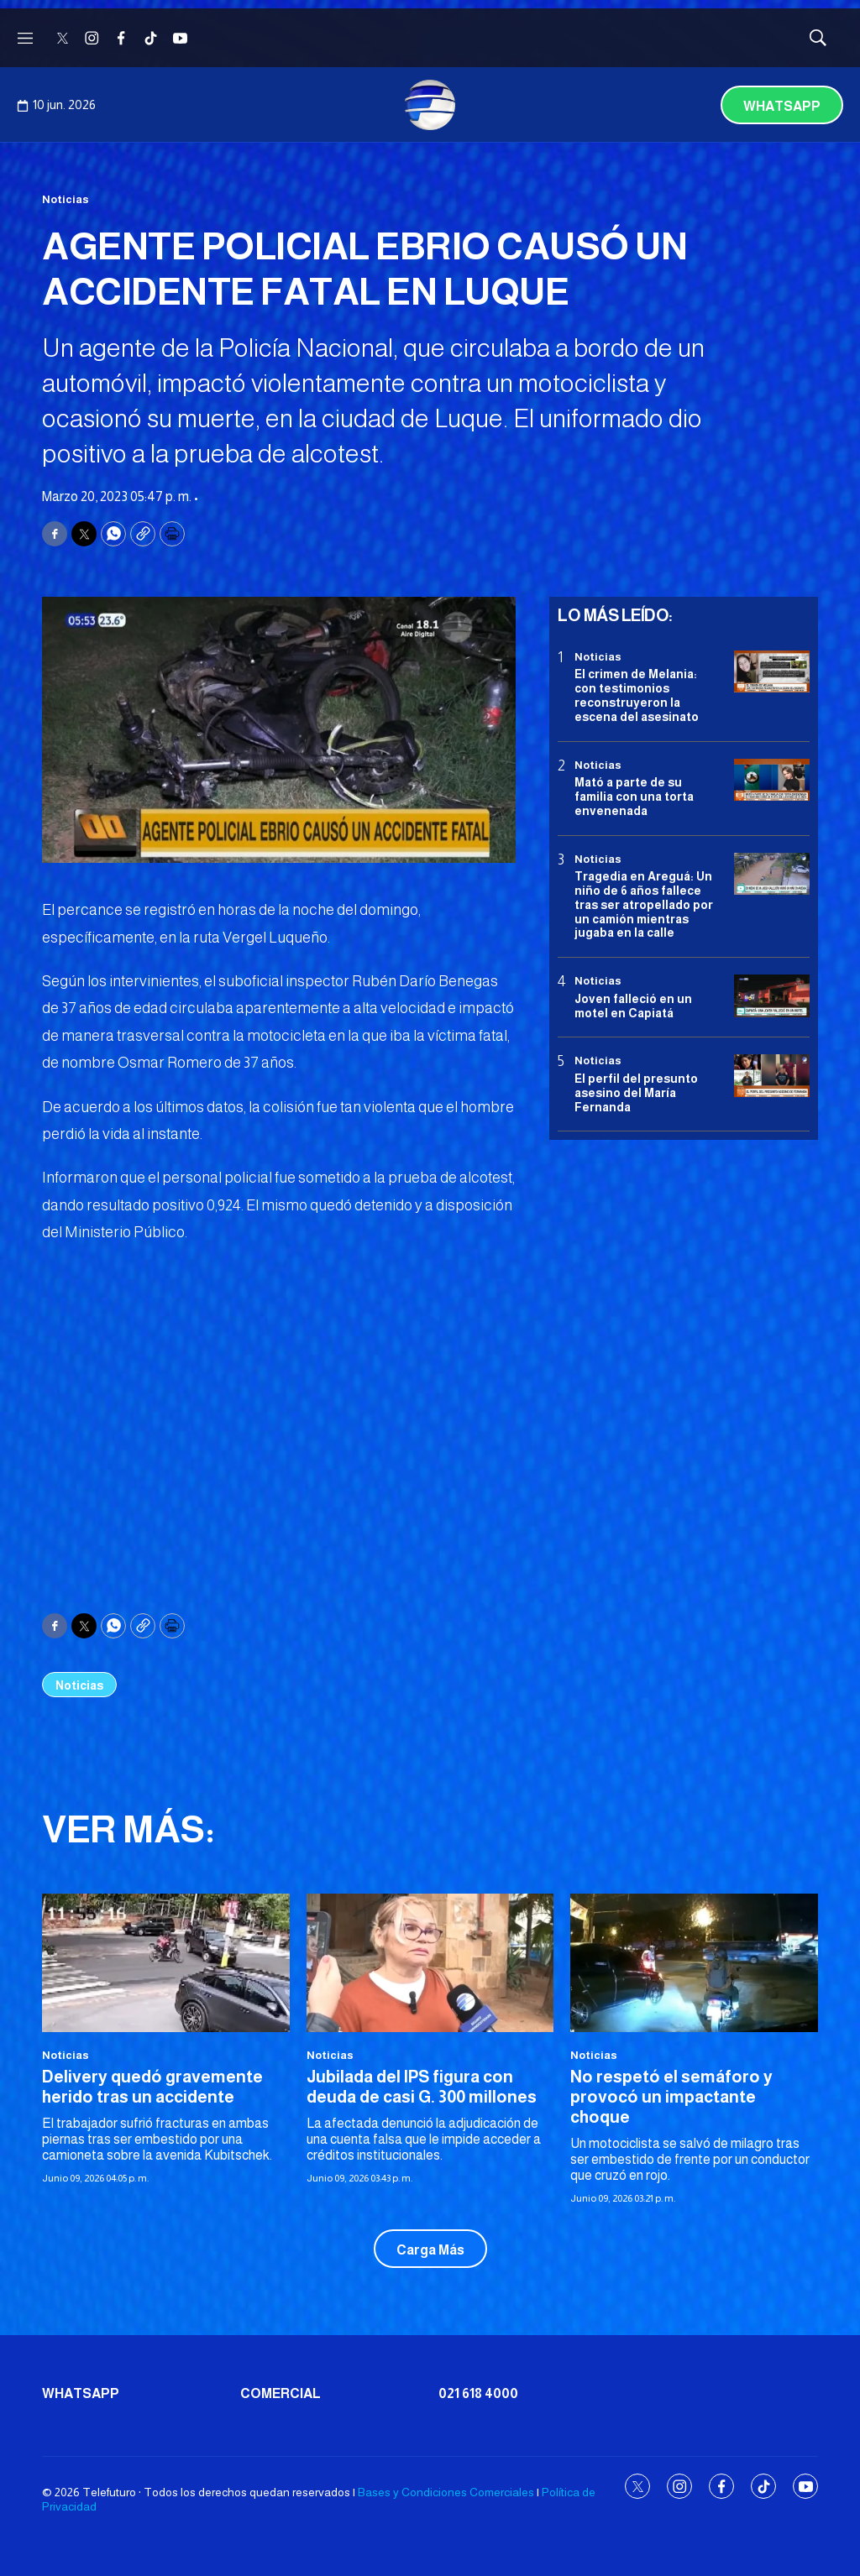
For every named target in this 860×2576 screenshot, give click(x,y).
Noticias (65, 199)
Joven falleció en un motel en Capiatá (633, 1006)
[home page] (430, 105)
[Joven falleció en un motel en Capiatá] (772, 995)
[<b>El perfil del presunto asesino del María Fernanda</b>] (772, 1075)
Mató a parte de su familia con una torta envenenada (634, 797)
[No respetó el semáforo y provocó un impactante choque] (694, 1963)
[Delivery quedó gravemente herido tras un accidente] (166, 1963)
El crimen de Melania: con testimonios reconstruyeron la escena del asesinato (636, 695)
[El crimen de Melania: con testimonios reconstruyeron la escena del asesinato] (772, 672)
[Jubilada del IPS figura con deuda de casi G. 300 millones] (430, 1963)
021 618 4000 (478, 2393)
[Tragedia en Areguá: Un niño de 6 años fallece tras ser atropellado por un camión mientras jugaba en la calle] (772, 874)
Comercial (280, 2393)
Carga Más (430, 2250)
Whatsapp (782, 106)
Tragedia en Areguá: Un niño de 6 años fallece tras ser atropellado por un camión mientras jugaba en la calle (643, 904)
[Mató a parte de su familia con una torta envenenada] (772, 780)
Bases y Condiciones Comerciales (446, 2492)
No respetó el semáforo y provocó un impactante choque (671, 2096)
